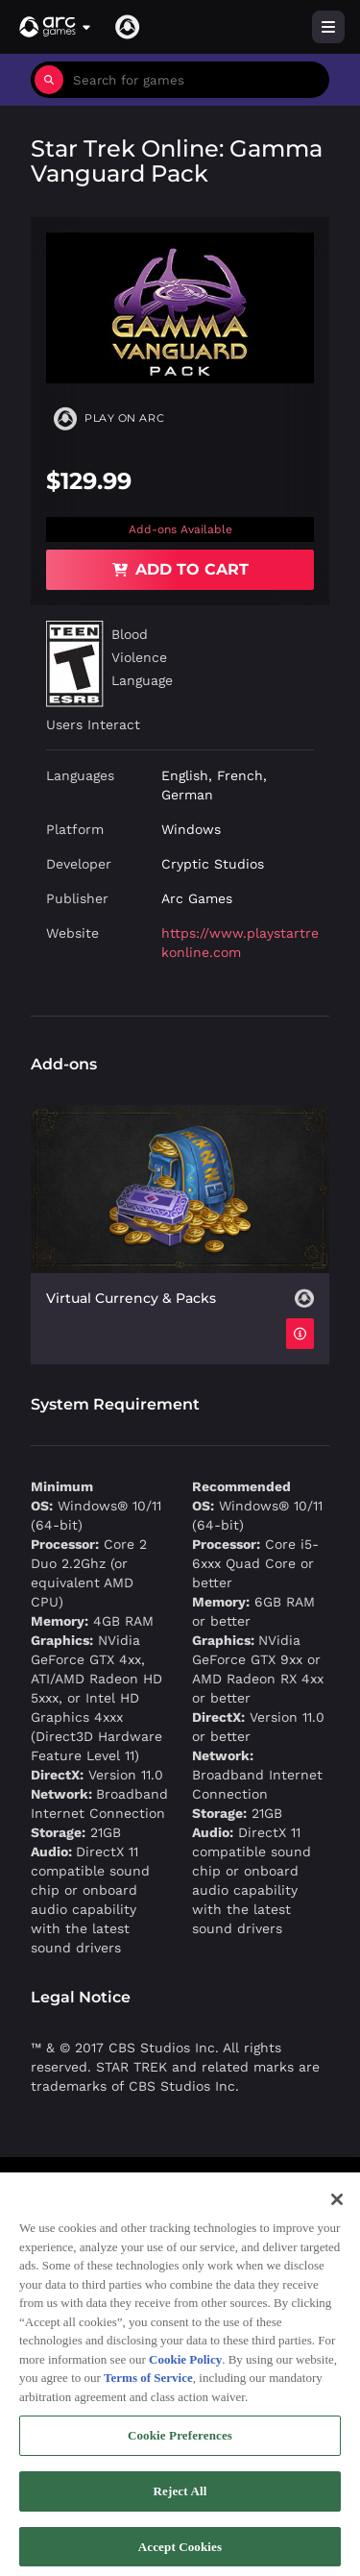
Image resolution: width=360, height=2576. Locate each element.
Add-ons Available (180, 529)
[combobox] (196, 79)
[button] (55, 27)
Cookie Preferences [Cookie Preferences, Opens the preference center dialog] (180, 2443)
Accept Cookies (180, 2554)
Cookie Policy (185, 2367)
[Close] (337, 2207)
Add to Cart (180, 569)
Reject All (180, 2498)
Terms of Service (148, 2385)
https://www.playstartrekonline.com (240, 942)
